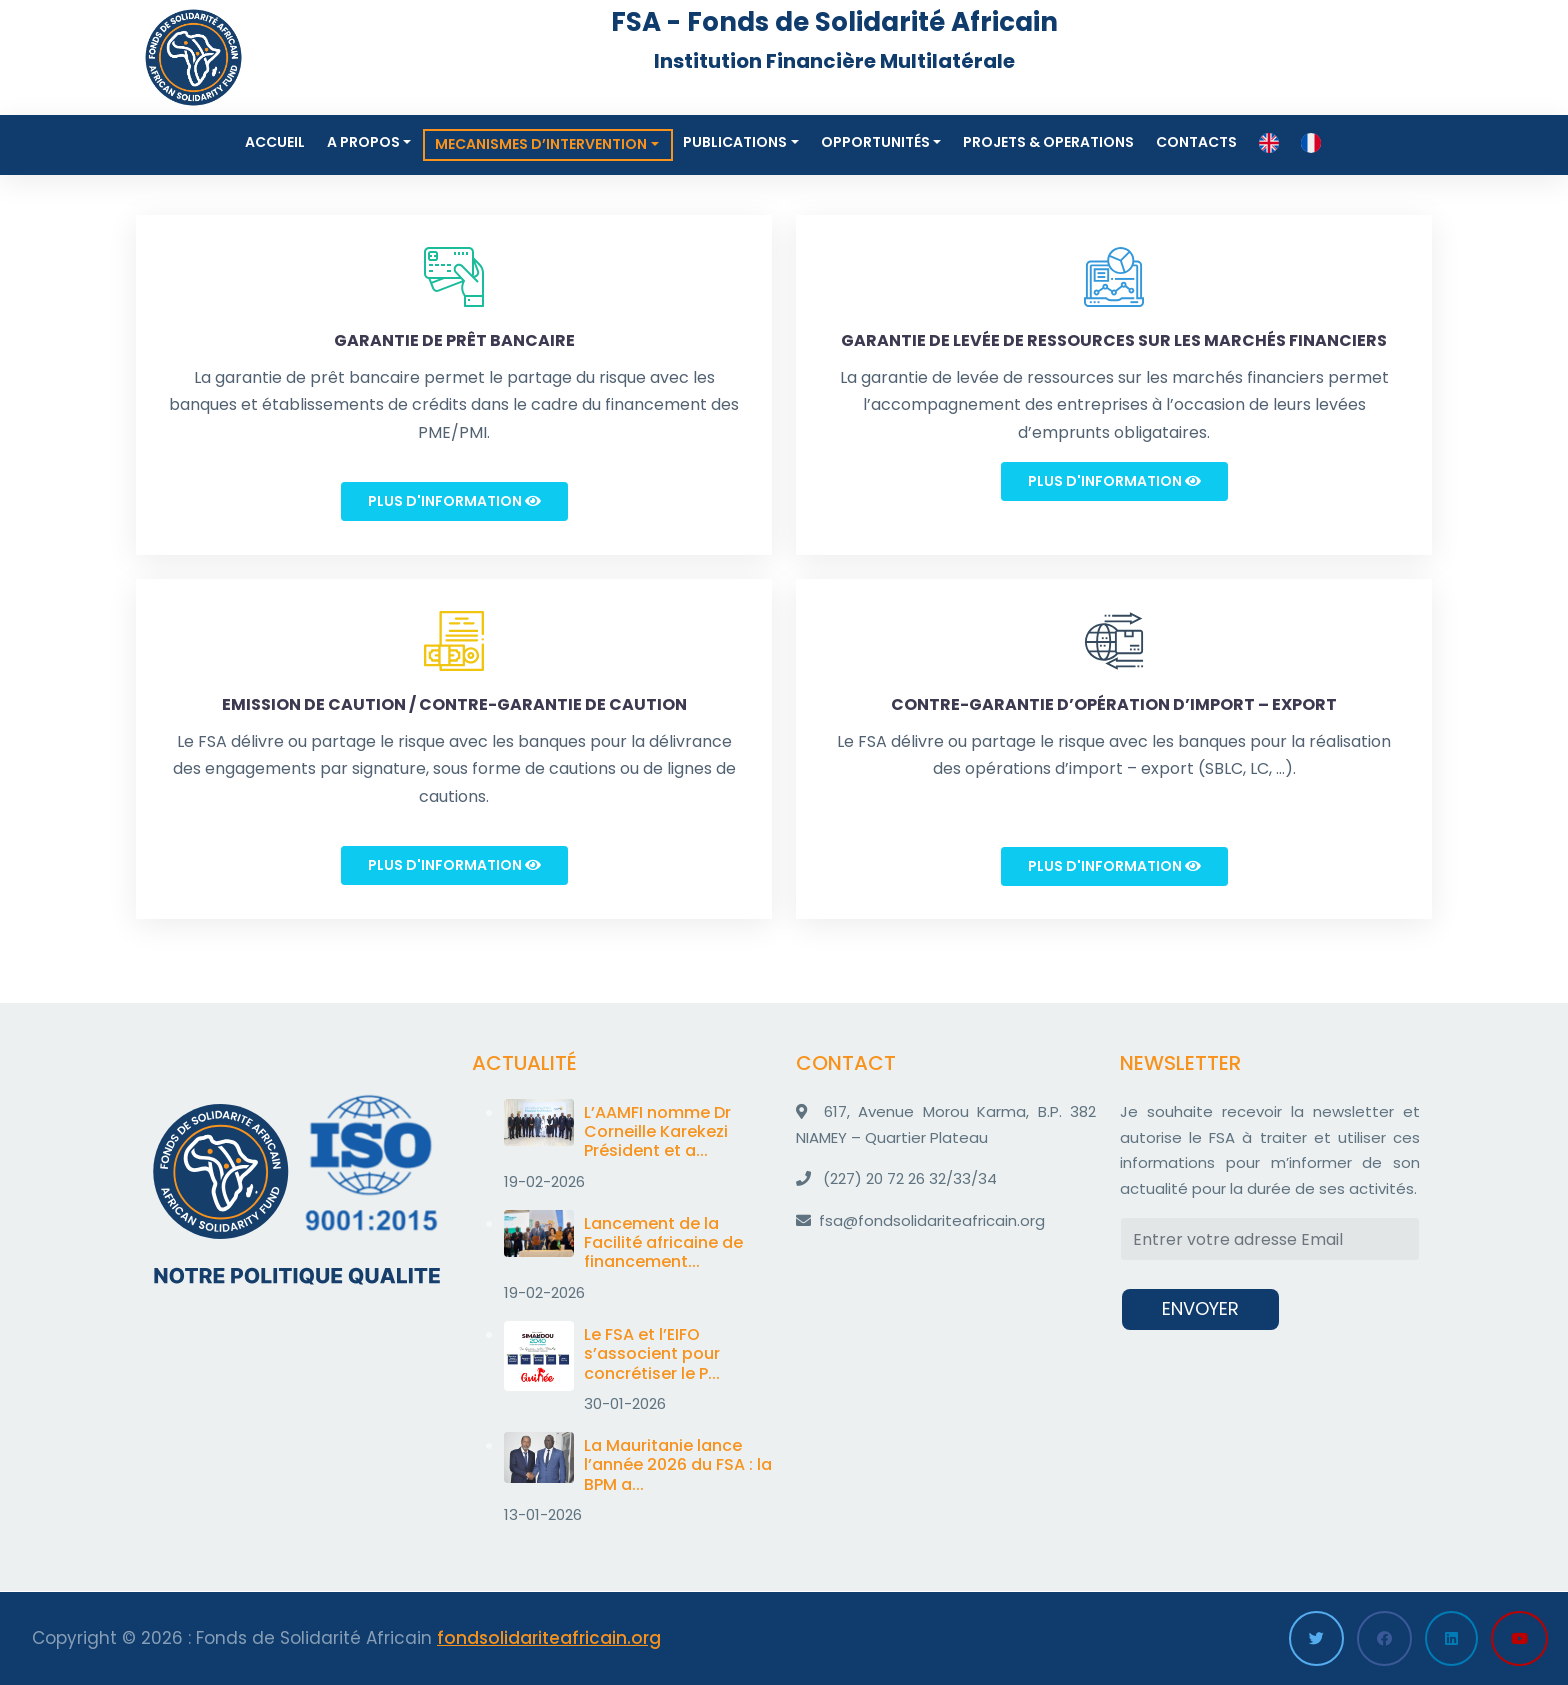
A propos (363, 142)
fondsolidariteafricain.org (549, 1638)
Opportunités (875, 142)
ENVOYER (1200, 1308)
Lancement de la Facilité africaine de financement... (663, 1242)
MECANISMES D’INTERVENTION (541, 144)
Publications (735, 142)
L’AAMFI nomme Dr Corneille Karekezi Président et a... (657, 1131)
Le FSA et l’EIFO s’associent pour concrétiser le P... (652, 1353)
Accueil (275, 142)
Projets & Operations (1048, 142)
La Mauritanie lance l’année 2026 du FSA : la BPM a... (678, 1464)
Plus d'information (454, 501)
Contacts (1196, 142)
